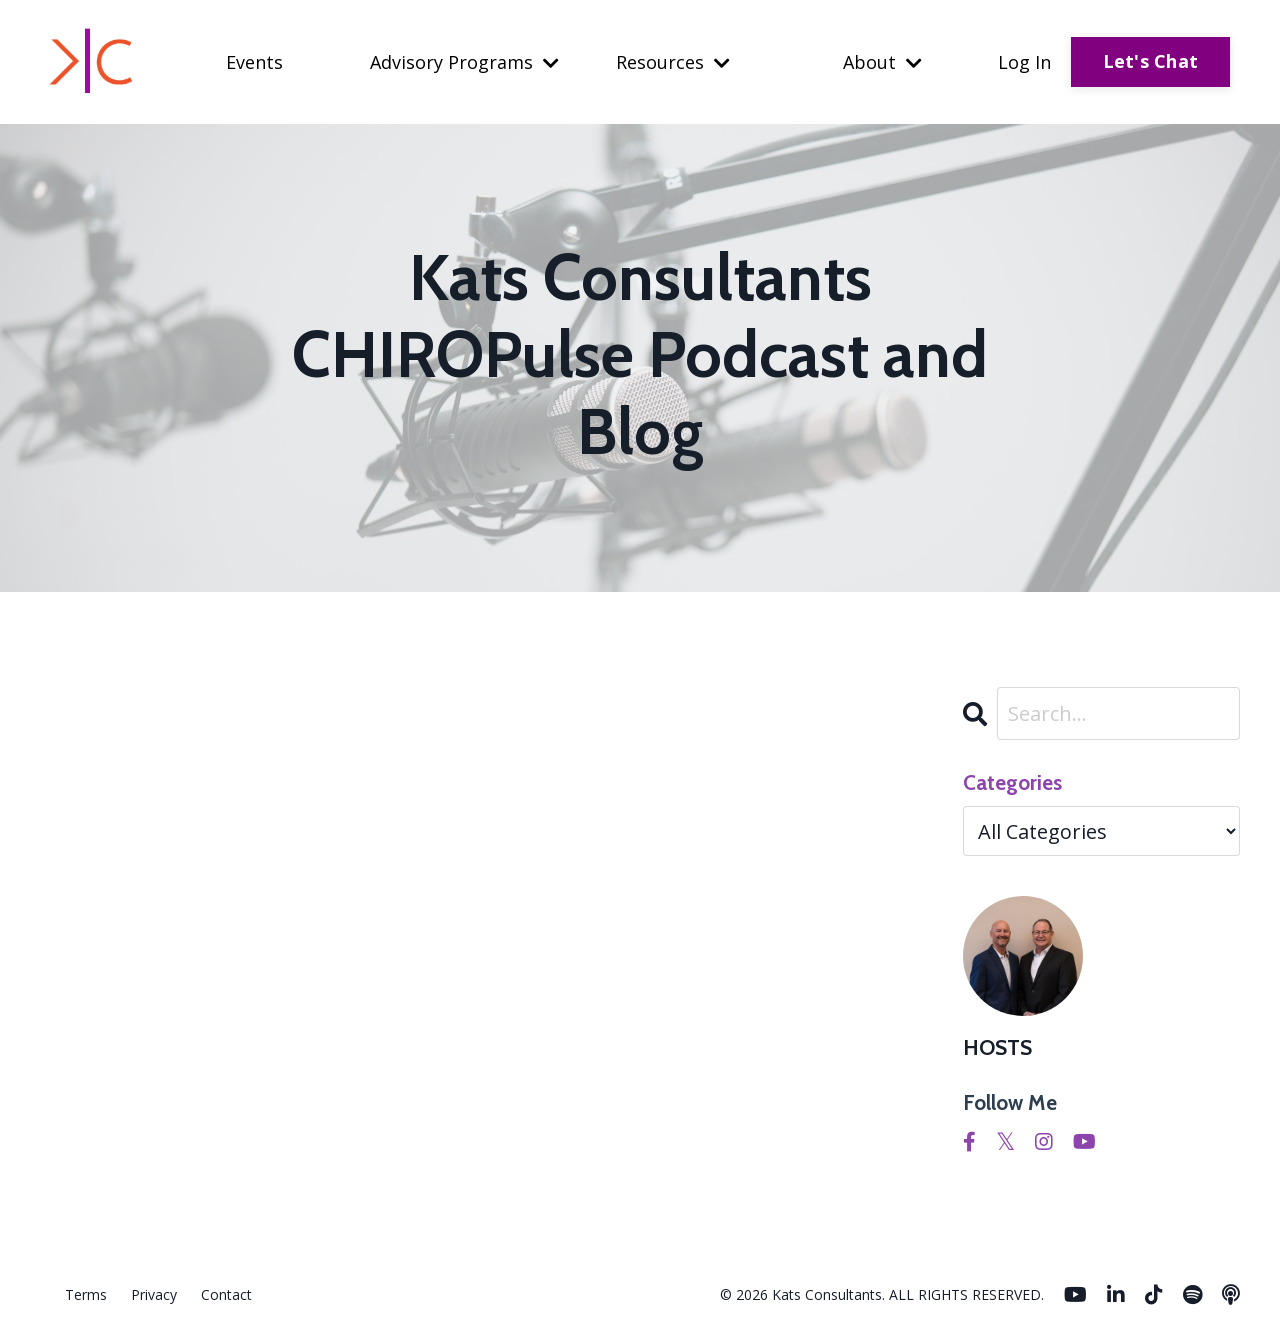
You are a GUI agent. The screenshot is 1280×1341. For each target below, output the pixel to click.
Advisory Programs (464, 62)
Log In (1024, 62)
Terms (86, 1294)
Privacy (154, 1294)
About (882, 62)
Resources (673, 62)
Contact (226, 1294)
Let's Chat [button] (1151, 61)
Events (254, 62)
